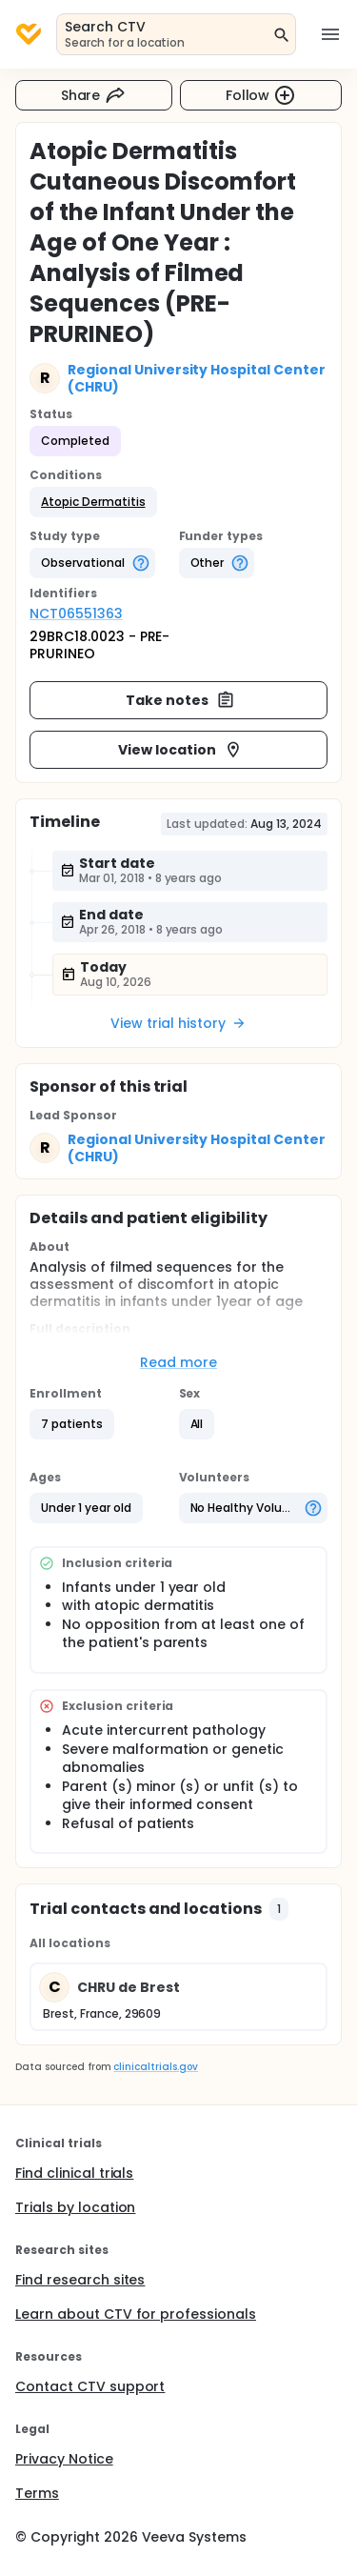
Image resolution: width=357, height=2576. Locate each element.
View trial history (178, 1023)
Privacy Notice (64, 2458)
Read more (178, 1362)
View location (180, 749)
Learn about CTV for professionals (135, 2314)
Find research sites (80, 2279)
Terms (37, 2493)
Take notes (180, 700)
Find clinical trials (74, 2173)
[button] (93, 502)
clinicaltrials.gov (155, 2067)
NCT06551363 (76, 613)
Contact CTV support (90, 2386)
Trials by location (75, 2207)
